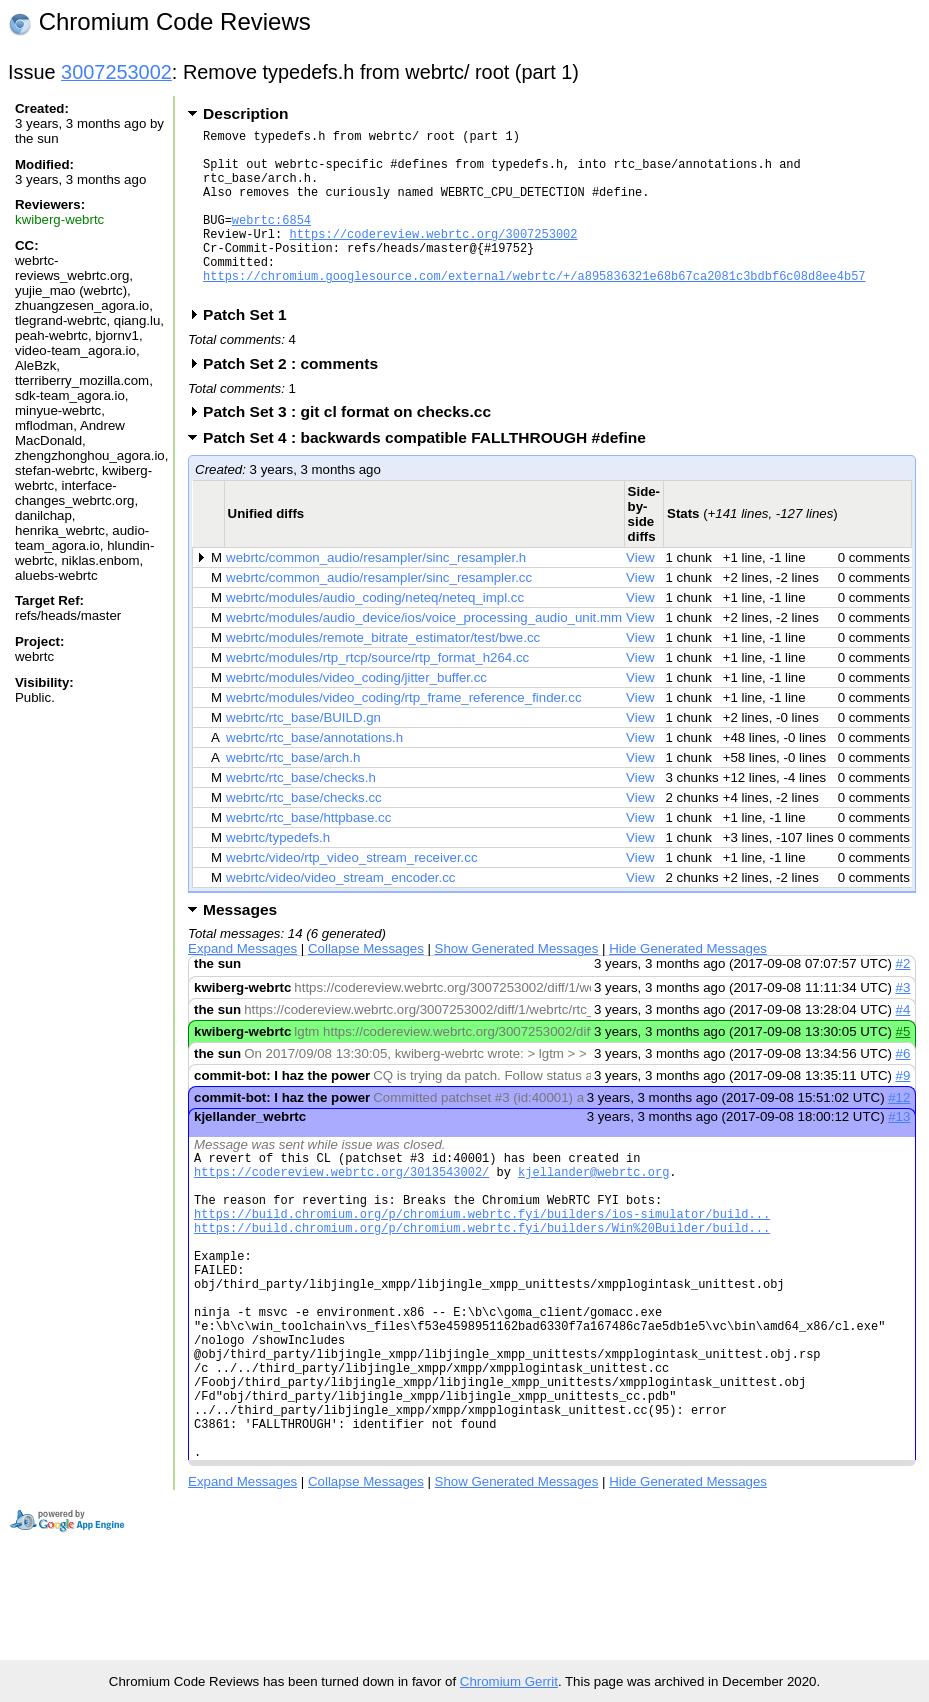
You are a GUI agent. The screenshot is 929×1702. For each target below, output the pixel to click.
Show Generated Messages (517, 984)
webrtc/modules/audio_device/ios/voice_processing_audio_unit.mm (424, 653)
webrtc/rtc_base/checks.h (301, 813)
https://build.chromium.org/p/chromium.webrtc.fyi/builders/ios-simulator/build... (482, 1264)
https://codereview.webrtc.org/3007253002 (433, 257)
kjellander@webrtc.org (593, 1213)
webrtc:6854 (271, 240)
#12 (899, 1133)
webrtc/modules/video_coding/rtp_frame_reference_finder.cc (403, 733)
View (640, 593)
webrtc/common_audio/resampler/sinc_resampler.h (376, 593)
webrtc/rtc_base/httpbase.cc (308, 853)
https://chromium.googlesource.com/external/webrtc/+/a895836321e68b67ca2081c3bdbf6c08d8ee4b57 (534, 308)
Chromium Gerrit (509, 1681)
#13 (899, 1152)
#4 (903, 1045)
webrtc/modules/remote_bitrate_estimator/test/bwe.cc (383, 673)
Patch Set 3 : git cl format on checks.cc (353, 447)
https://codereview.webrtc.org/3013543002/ (341, 1213)
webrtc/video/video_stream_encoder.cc (340, 913)
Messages (240, 945)
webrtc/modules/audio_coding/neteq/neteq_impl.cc (375, 633)
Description (245, 113)
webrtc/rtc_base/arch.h (293, 793)
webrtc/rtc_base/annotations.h (314, 773)
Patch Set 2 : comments (297, 399)
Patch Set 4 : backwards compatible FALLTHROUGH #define (431, 473)
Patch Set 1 (251, 350)
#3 (903, 1023)
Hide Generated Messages (688, 984)
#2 (903, 999)
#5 (903, 1067)
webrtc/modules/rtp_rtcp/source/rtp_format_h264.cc (377, 693)
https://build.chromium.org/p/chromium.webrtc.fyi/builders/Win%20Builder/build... (482, 1281)
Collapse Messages (366, 984)
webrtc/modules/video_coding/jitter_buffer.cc (356, 713)
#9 (903, 1111)
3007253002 (116, 72)
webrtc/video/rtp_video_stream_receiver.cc (351, 893)
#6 (903, 1089)
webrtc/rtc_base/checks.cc (304, 833)
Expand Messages (242, 984)
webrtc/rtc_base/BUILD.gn (303, 753)
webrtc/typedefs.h (278, 873)
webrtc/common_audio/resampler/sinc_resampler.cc (379, 613)
